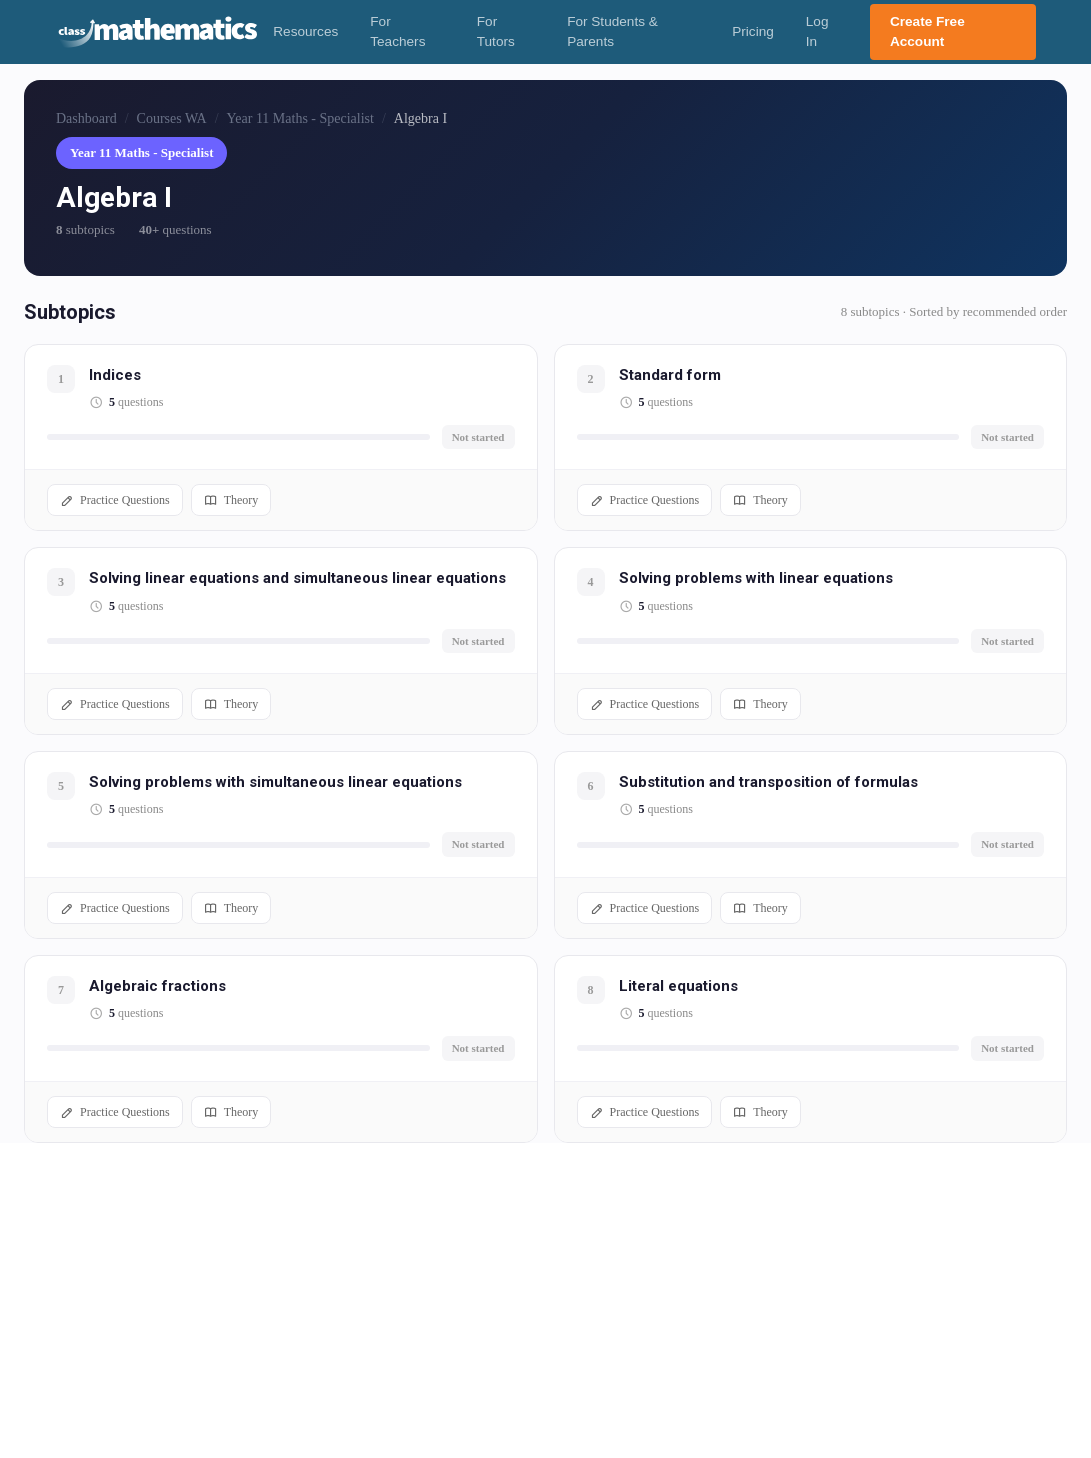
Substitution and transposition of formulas (768, 782)
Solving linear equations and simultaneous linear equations (297, 578)
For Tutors (496, 31)
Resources (305, 31)
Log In (817, 31)
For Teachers (397, 31)
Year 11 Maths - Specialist (300, 118)
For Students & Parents (612, 31)
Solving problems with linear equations (756, 578)
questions (136, 402)
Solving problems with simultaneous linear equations (275, 782)
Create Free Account (927, 31)
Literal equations (678, 986)
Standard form (670, 375)
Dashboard (86, 118)
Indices (115, 375)
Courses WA (172, 118)
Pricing (753, 31)
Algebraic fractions (157, 986)
